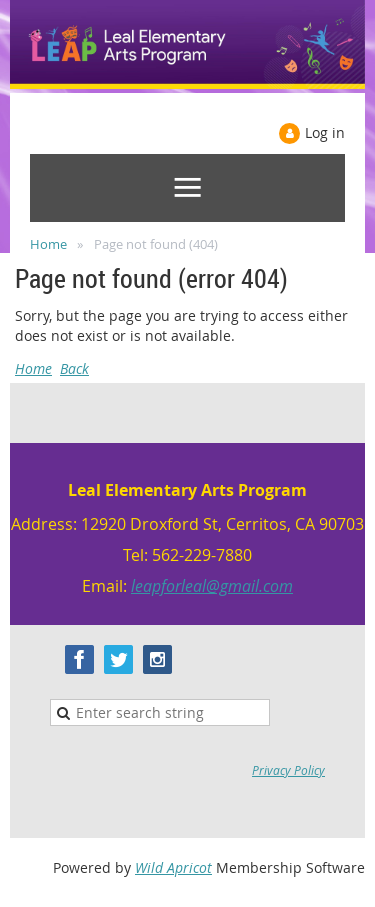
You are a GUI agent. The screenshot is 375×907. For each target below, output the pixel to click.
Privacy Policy (288, 770)
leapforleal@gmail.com (212, 586)
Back (74, 368)
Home (48, 244)
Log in (325, 132)
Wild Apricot (173, 867)
